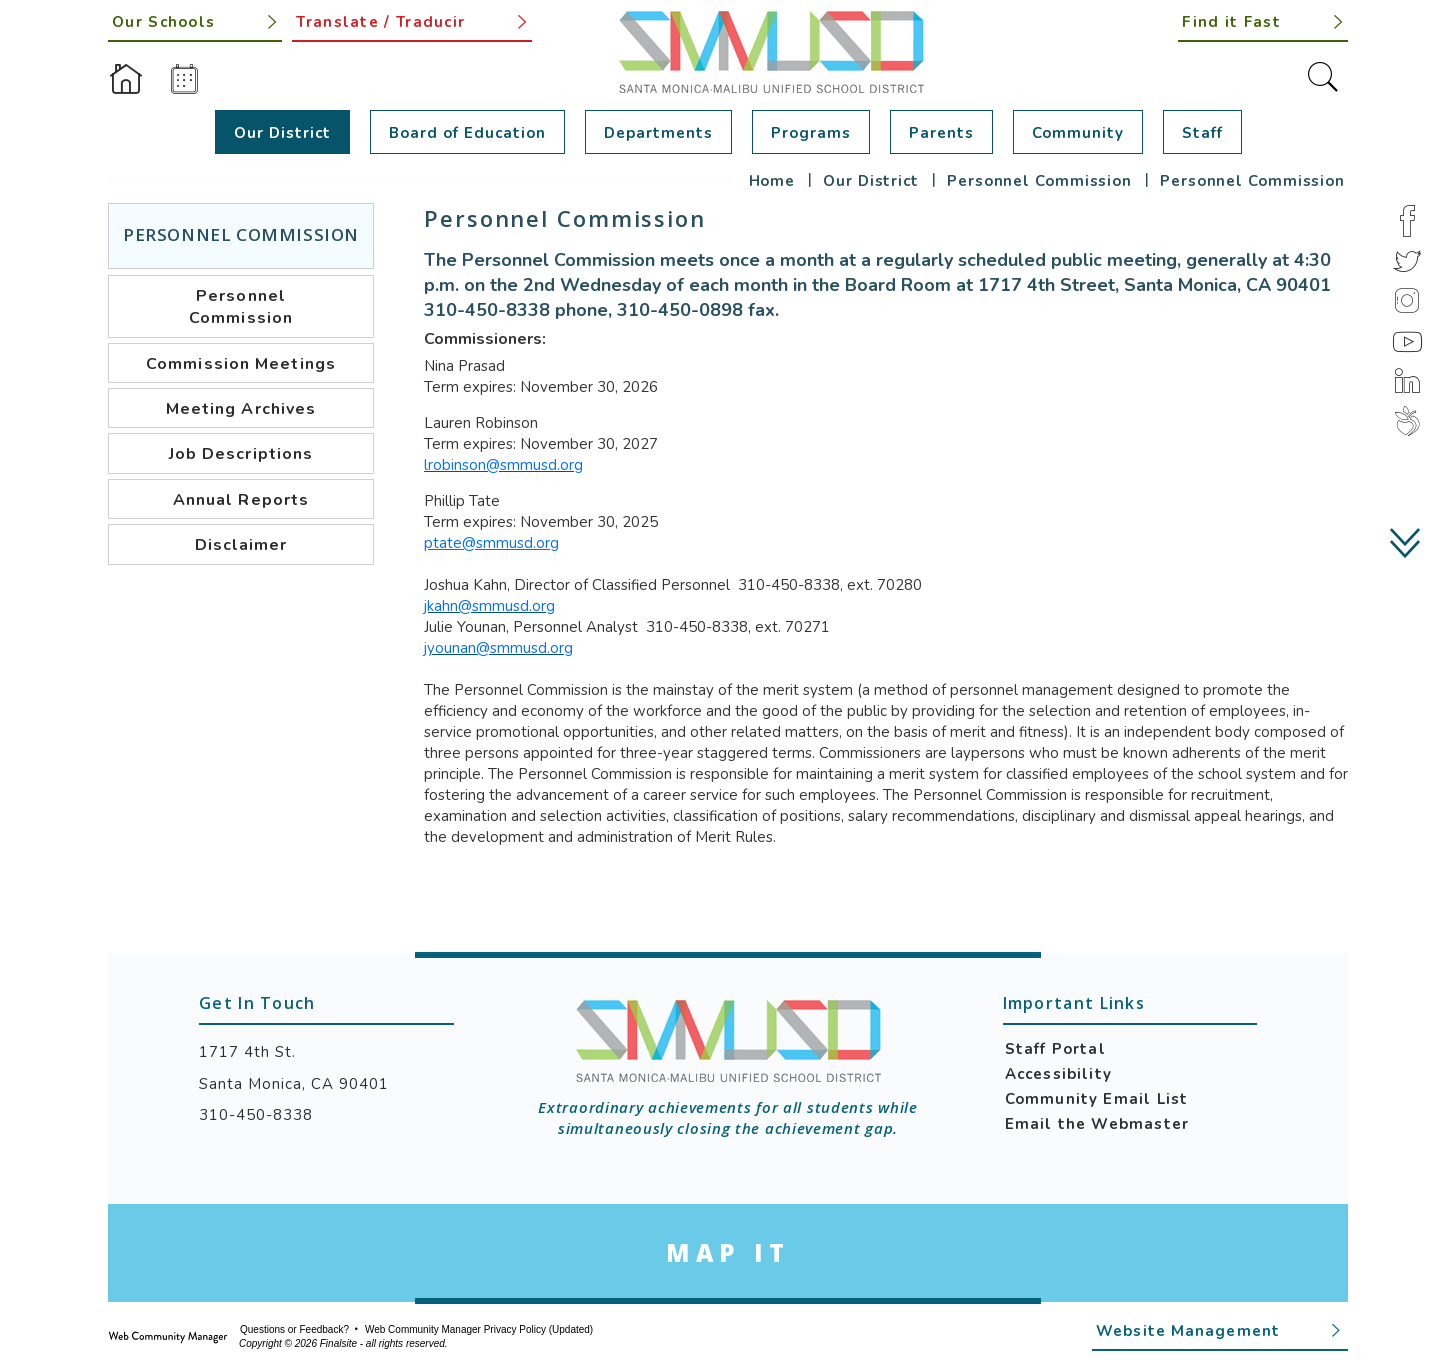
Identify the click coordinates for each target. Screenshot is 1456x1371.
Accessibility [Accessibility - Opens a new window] (1059, 1074)
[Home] (126, 79)
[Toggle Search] (1323, 77)
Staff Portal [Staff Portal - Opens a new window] (1055, 1049)
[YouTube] (1407, 341)
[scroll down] (1407, 543)
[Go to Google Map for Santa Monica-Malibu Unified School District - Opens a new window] (728, 1253)
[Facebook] (1407, 221)
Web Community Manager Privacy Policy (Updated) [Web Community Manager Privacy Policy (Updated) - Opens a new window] (479, 1329)
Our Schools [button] (163, 22)
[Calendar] (184, 79)
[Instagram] (1407, 301)
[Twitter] (1407, 261)
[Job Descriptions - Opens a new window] (241, 454)
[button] (1263, 21)
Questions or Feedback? (294, 1329)
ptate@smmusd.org (491, 543)
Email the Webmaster (1097, 1124)
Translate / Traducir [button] (380, 22)
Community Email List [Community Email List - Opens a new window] (1097, 1099)
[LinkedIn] (1407, 381)
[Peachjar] (1407, 421)
